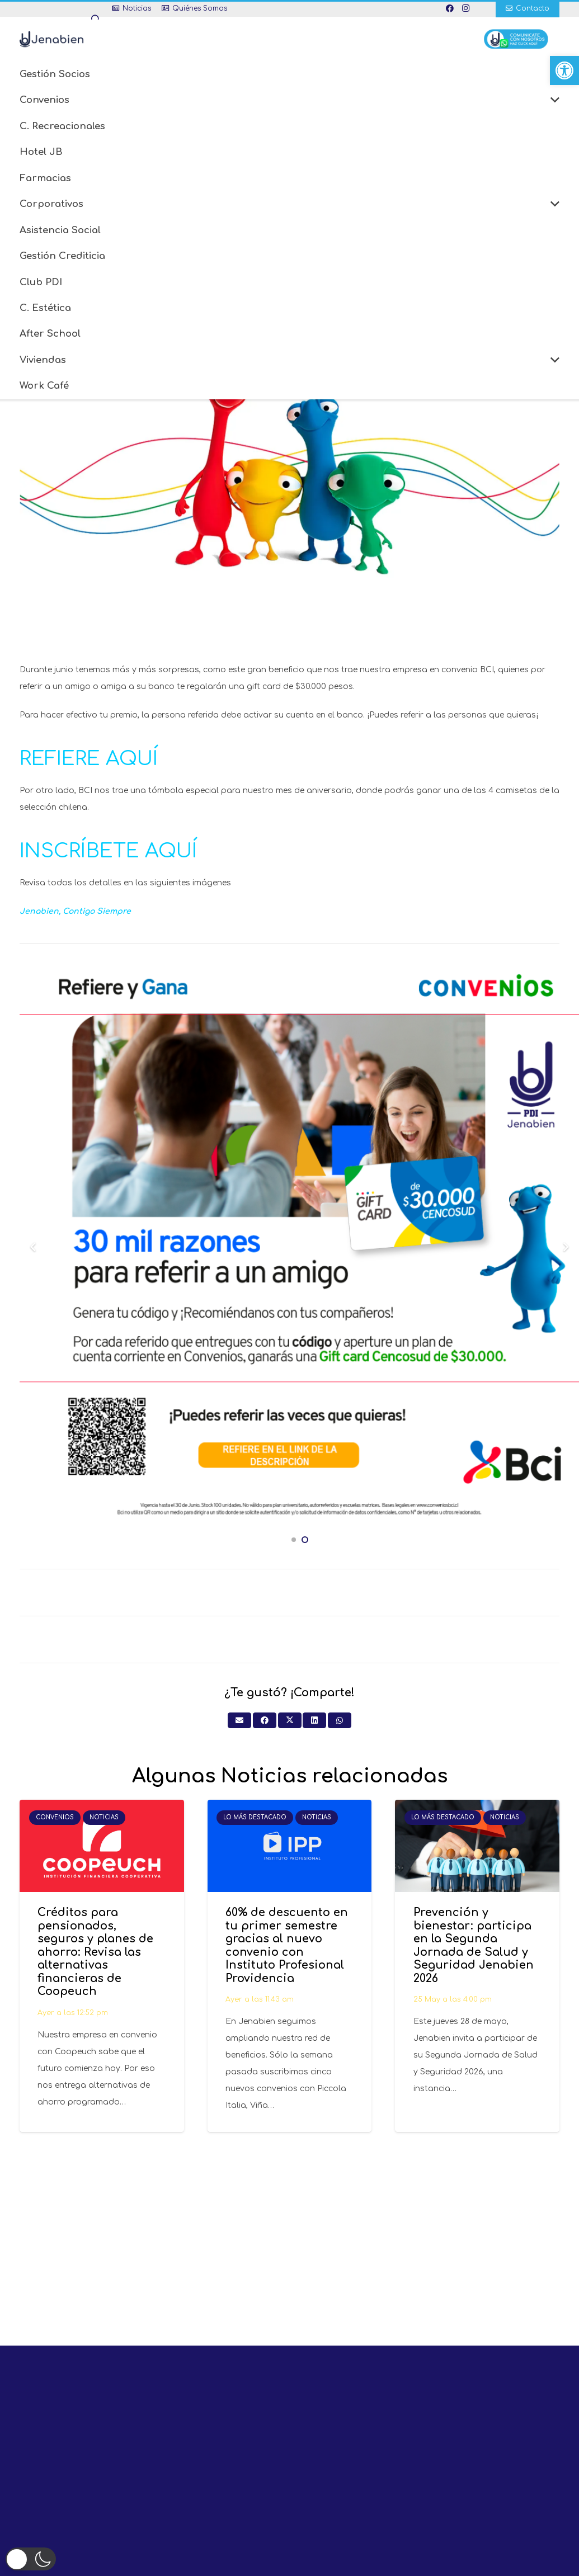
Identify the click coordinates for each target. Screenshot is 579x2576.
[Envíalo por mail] (239, 1720)
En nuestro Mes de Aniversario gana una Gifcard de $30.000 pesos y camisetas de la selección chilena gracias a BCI (289, 232)
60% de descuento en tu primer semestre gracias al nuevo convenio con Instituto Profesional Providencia (286, 1946)
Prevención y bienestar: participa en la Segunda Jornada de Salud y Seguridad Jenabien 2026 (473, 1946)
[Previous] (33, 1247)
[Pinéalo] (368, 258)
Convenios (300, 222)
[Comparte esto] (301, 258)
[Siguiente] (565, 1247)
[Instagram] (465, 8)
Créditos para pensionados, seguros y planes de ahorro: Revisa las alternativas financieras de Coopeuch (95, 1952)
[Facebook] (450, 8)
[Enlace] (62, 39)
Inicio (256, 222)
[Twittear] (323, 258)
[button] (564, 70)
